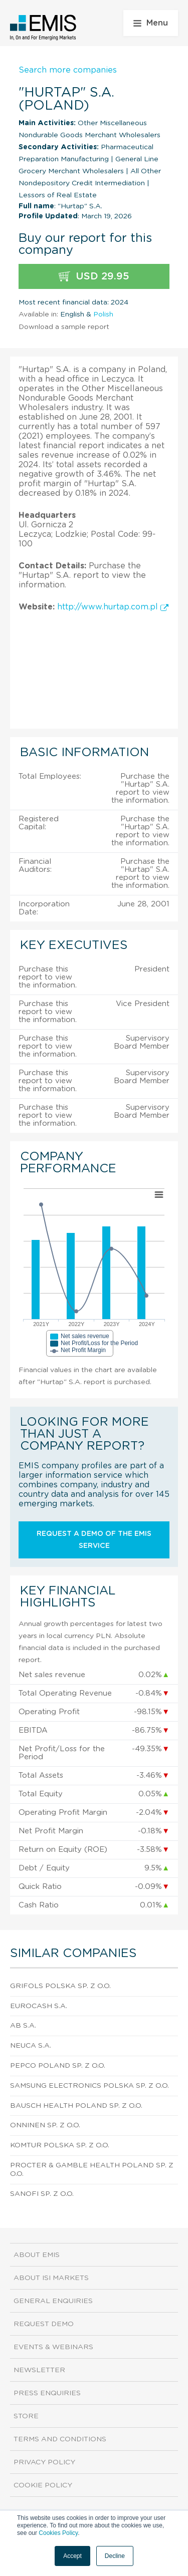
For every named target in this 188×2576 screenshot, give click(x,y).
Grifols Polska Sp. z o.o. (60, 1986)
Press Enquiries (47, 2393)
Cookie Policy (43, 2485)
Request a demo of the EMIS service (94, 1539)
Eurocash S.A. (38, 2006)
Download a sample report (64, 327)
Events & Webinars (53, 2347)
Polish (103, 314)
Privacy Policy (44, 2462)
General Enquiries (53, 2301)
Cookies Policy (58, 2532)
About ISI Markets (51, 2278)
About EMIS (37, 2255)
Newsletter (39, 2370)
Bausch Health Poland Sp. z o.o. (76, 2105)
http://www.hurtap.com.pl (112, 607)
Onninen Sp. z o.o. (45, 2125)
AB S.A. (23, 2025)
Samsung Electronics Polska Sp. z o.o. (89, 2085)
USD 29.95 (94, 276)
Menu (150, 23)
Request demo (44, 2324)
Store (26, 2416)
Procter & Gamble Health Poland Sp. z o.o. (91, 2169)
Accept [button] (72, 2555)
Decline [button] (115, 2555)
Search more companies (68, 70)
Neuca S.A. (30, 2045)
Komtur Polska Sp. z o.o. (59, 2145)
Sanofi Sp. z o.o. (42, 2193)
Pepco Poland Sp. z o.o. (57, 2065)
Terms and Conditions (60, 2439)
